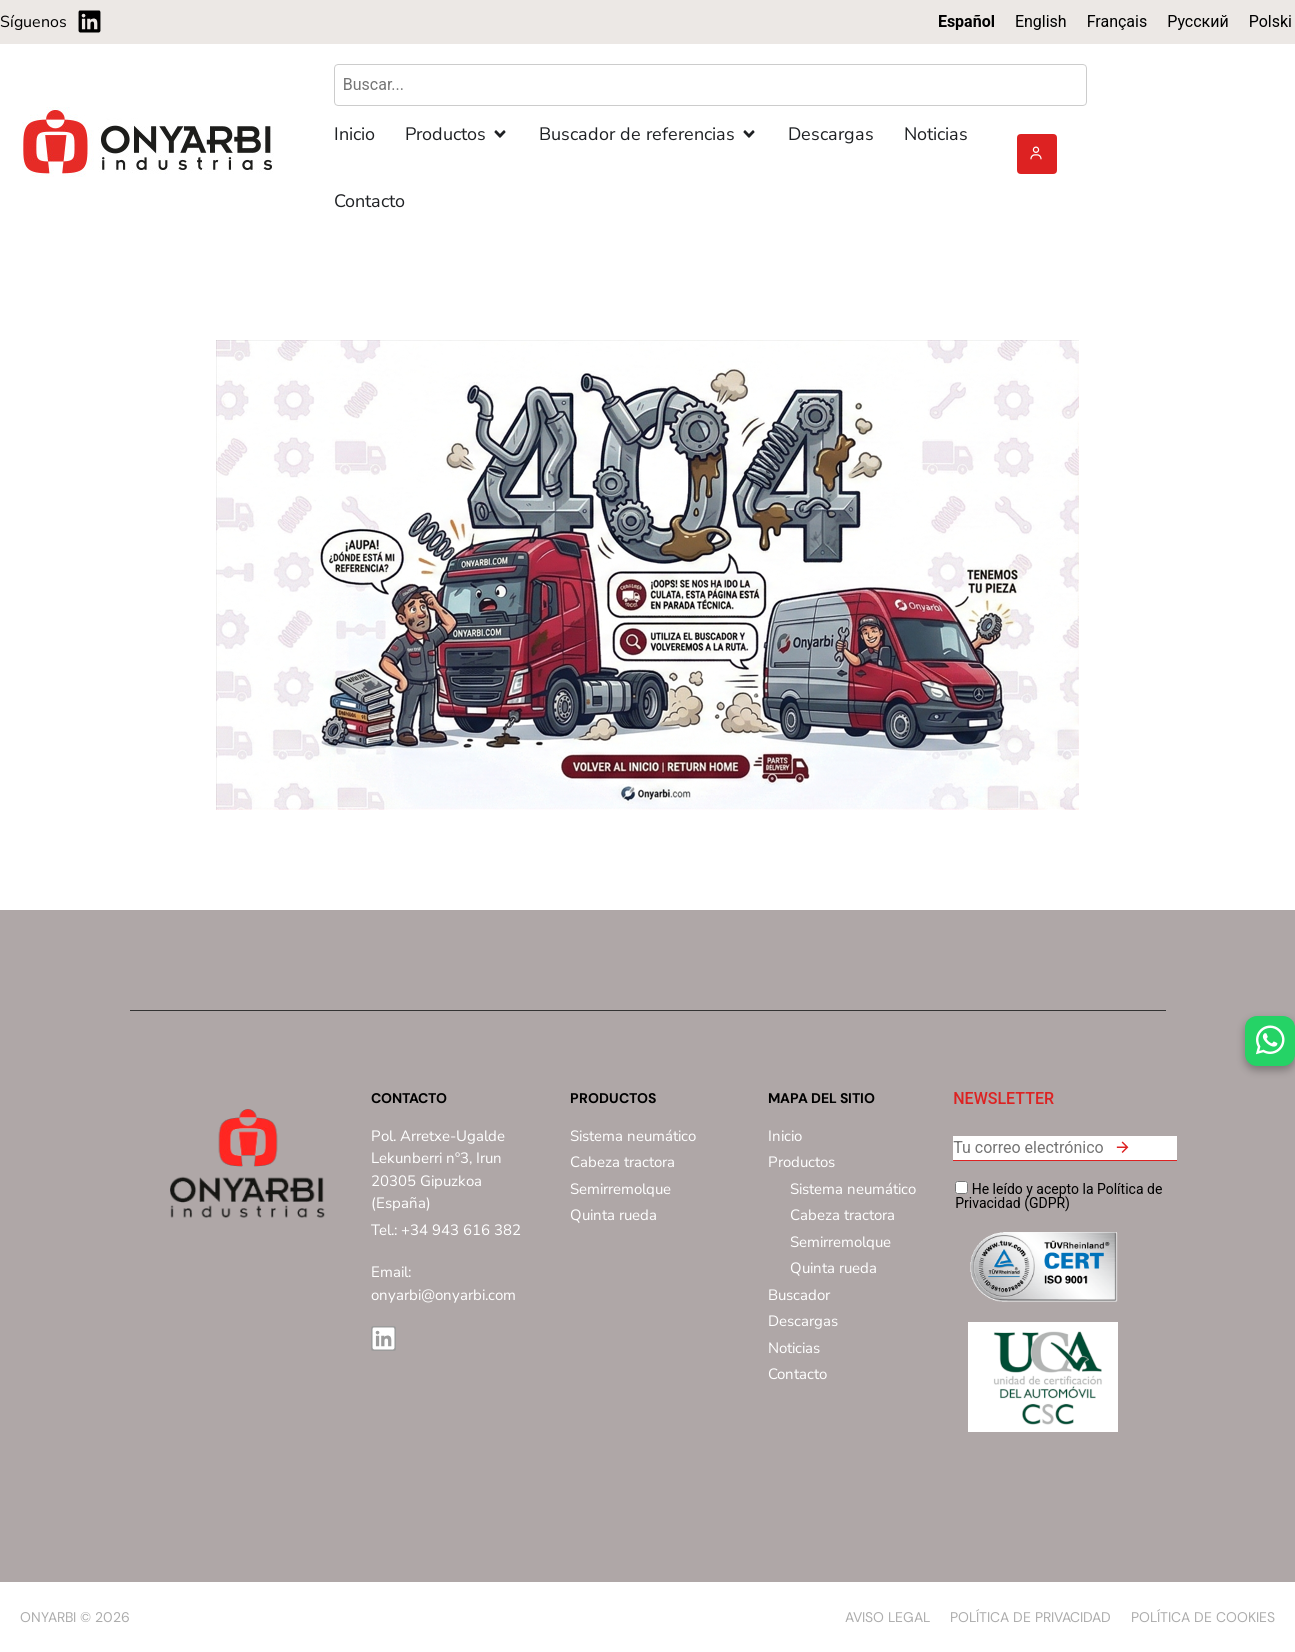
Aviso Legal (887, 1617)
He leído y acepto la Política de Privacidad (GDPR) (1058, 1195)
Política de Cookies (1203, 1617)
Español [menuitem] (966, 21)
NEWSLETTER (1003, 1099)
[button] (1122, 1150)
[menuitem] (966, 22)
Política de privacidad (1030, 1617)
